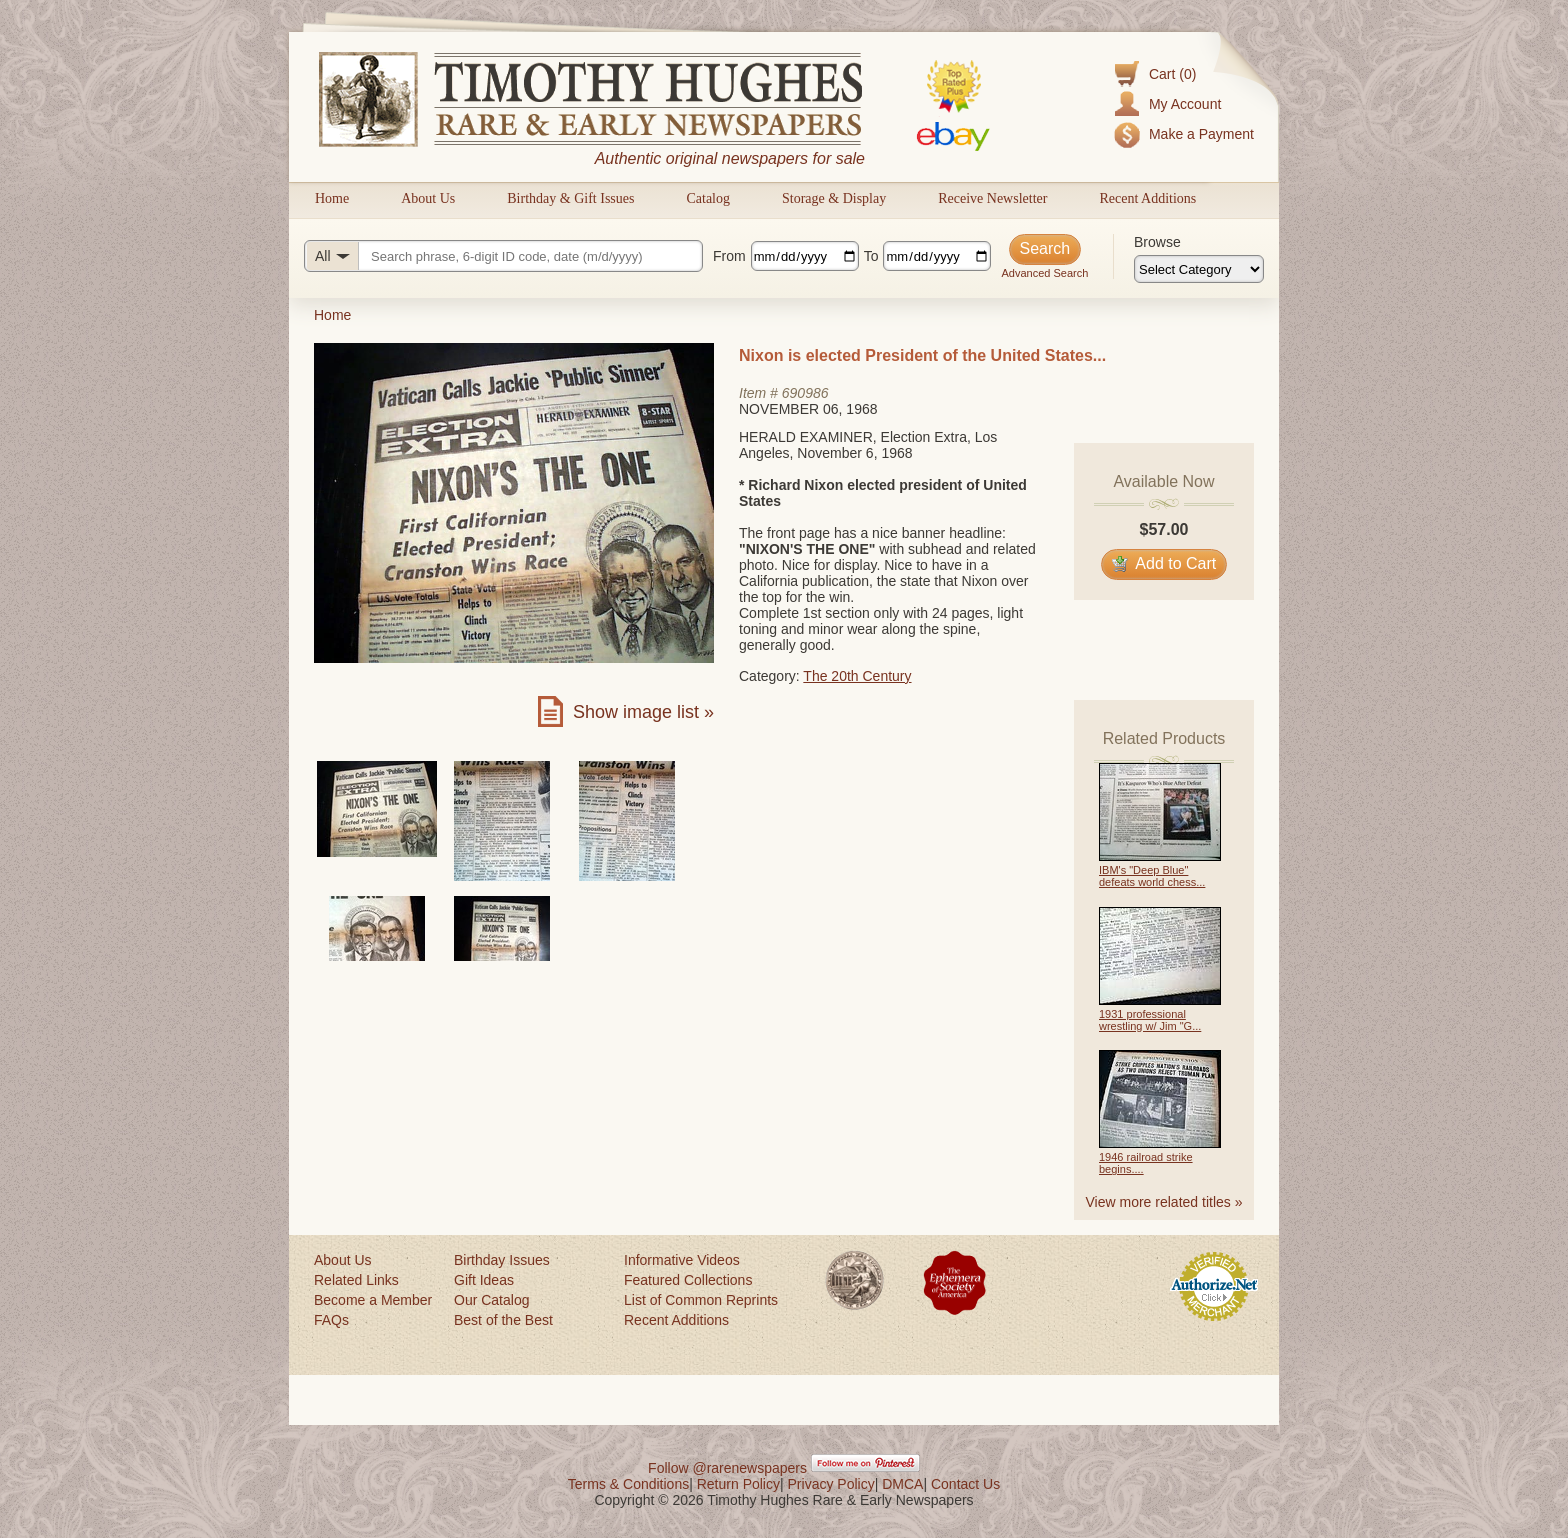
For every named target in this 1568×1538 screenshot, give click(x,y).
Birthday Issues (502, 1260)
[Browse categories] (1199, 269)
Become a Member (373, 1300)
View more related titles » (1164, 1202)
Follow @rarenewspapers (727, 1468)
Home (332, 198)
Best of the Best (503, 1320)
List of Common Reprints (701, 1300)
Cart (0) (1172, 74)
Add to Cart (1164, 563)
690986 (805, 393)
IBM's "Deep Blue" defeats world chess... (1152, 876)
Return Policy (738, 1484)
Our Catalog (491, 1300)
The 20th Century (857, 676)
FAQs (331, 1320)
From (729, 256)
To (871, 256)
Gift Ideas (484, 1280)
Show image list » (643, 712)
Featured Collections (688, 1280)
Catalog (708, 198)
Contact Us (965, 1484)
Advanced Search (1044, 273)
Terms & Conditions (628, 1484)
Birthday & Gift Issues (570, 198)
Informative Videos (682, 1260)
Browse (1157, 242)
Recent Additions (1147, 198)
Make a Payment (1201, 134)
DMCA (902, 1484)
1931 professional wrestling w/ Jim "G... (1150, 1020)
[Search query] (503, 256)
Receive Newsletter (992, 198)
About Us (428, 198)
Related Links (356, 1280)
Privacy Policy (831, 1484)
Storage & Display (834, 198)
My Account (1185, 104)
